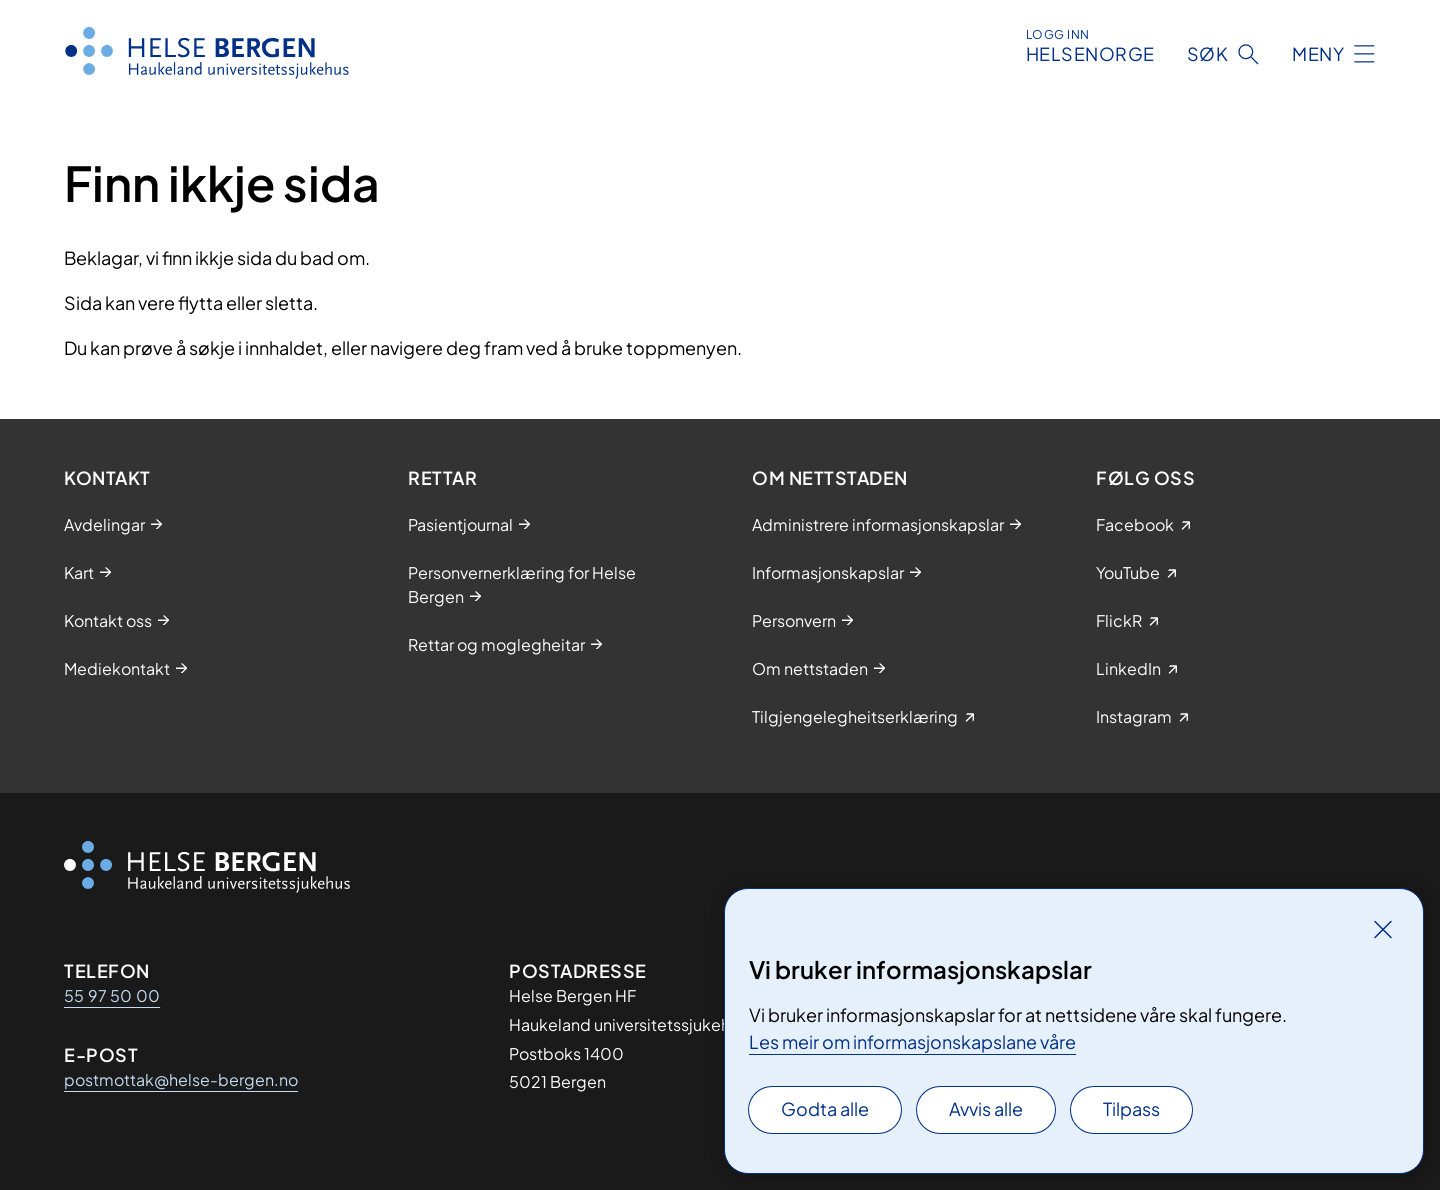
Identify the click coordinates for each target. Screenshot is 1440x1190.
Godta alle (825, 1108)
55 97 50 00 (112, 995)
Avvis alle (986, 1108)
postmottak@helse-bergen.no (181, 1079)
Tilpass (1131, 1108)
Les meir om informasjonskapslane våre (912, 1041)
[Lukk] (1383, 929)
